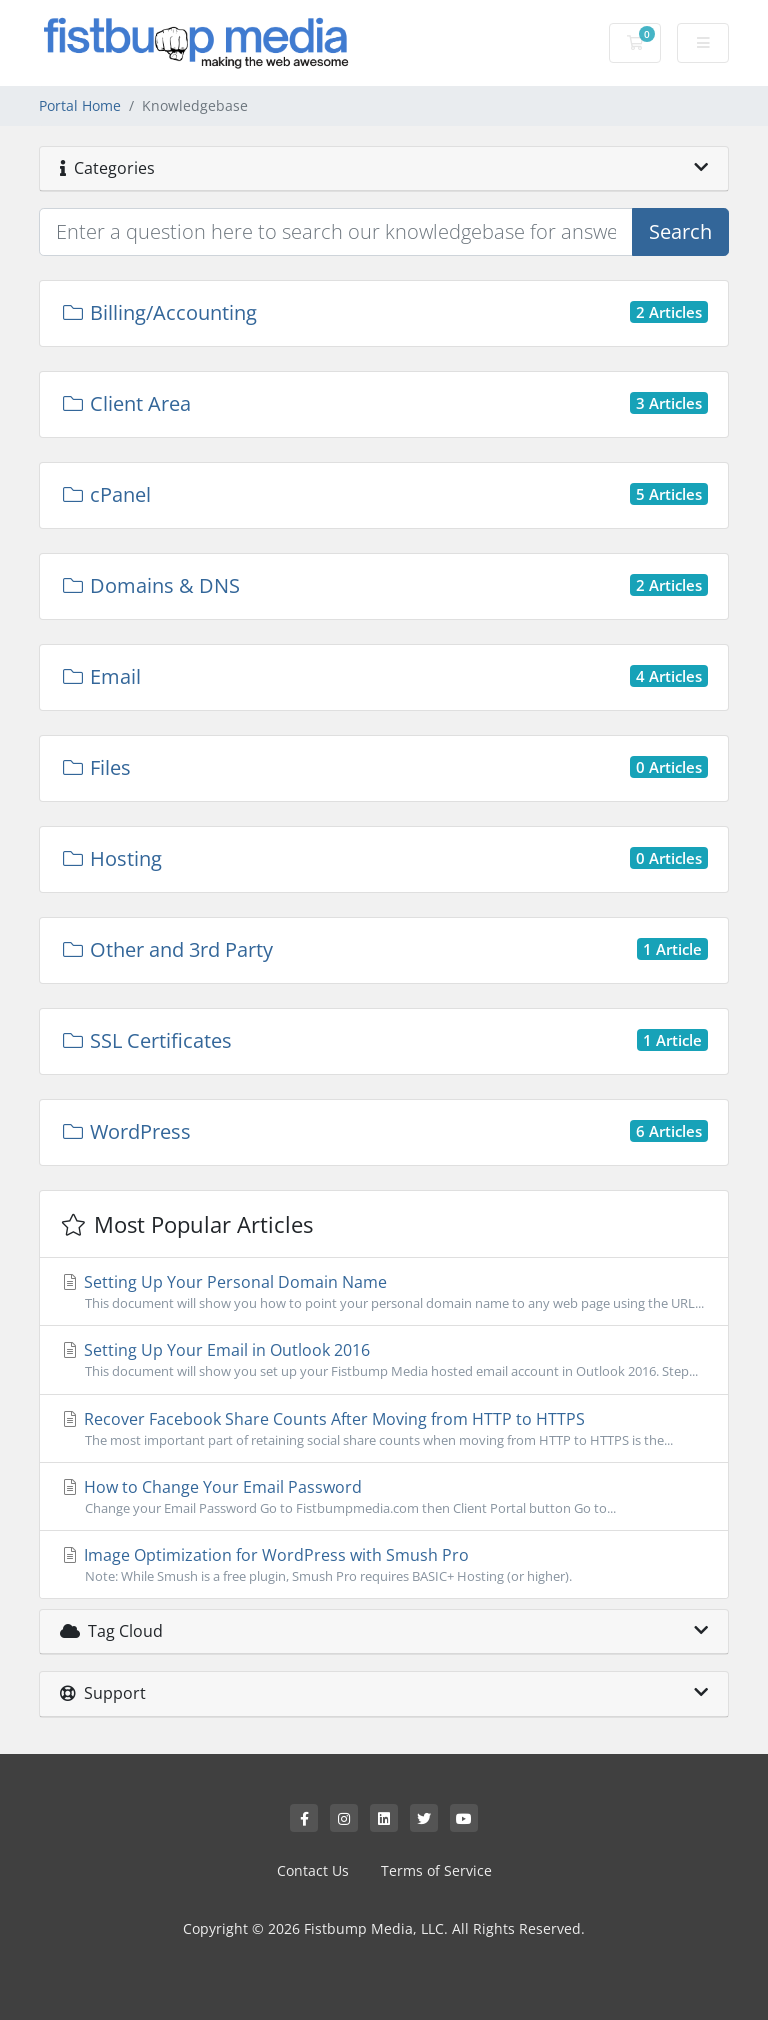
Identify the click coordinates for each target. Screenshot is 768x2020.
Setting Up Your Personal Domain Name (384, 1292)
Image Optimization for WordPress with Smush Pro (384, 1565)
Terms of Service (436, 1870)
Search (680, 231)
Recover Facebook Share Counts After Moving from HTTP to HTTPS (384, 1429)
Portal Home (80, 105)
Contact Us (313, 1870)
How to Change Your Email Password (384, 1497)
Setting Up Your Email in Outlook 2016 (384, 1360)
